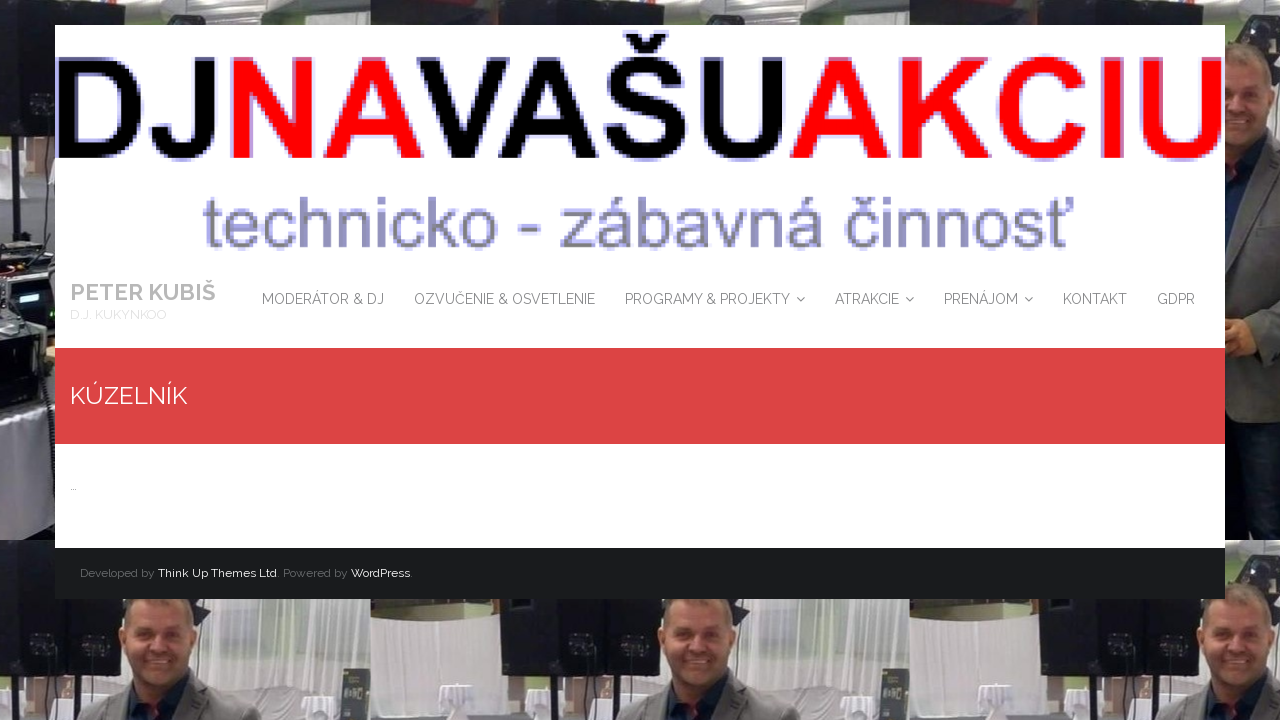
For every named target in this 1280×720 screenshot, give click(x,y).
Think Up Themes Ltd (217, 573)
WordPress (380, 573)
